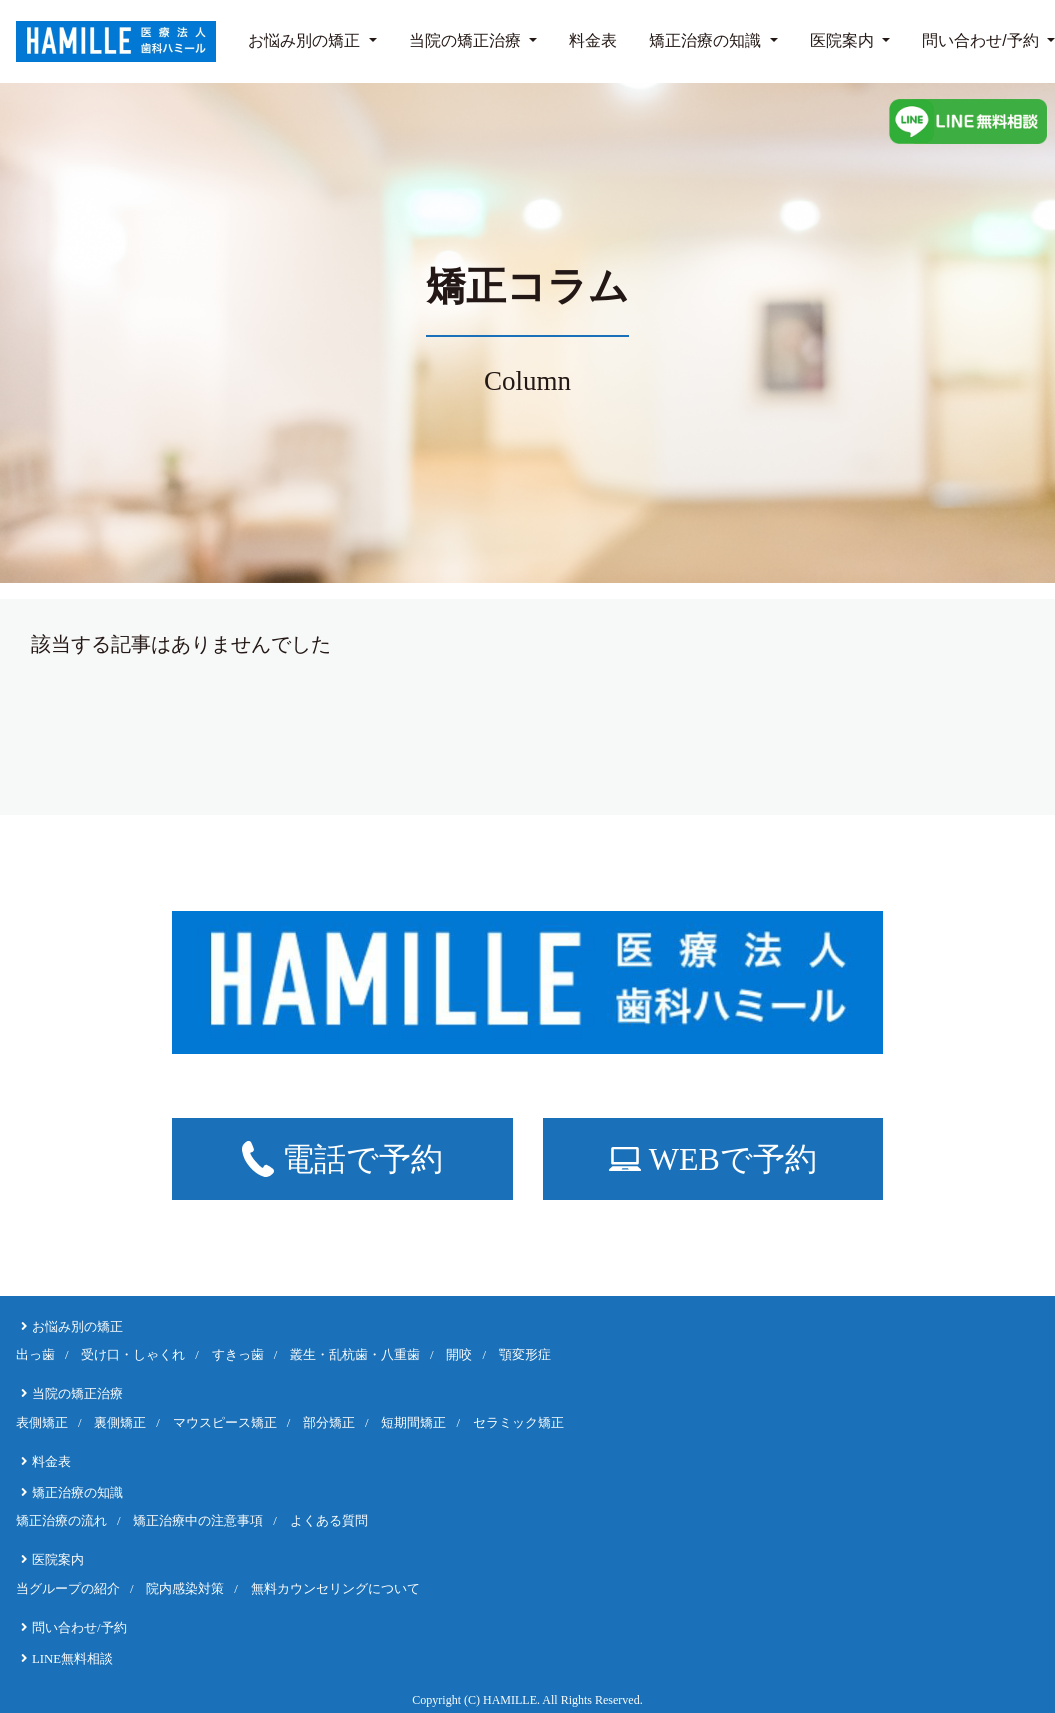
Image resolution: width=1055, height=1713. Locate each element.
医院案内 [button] (844, 40)
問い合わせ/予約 (980, 40)
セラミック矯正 (518, 1423)
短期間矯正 (413, 1423)
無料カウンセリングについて (335, 1589)
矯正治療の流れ (61, 1521)
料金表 (593, 40)
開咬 (459, 1355)
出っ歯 (35, 1355)
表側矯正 (42, 1423)
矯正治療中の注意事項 (198, 1521)
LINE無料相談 (72, 1659)
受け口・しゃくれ (133, 1355)
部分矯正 (329, 1423)
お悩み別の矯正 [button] (306, 40)
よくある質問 (329, 1521)
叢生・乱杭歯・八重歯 (355, 1355)
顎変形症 (525, 1355)
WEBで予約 (713, 1159)
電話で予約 (342, 1159)
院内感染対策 (185, 1589)
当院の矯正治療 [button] (467, 40)
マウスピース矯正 (225, 1423)
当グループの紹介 (68, 1589)
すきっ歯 (238, 1355)
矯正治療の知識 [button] (707, 40)
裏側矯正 (120, 1423)
